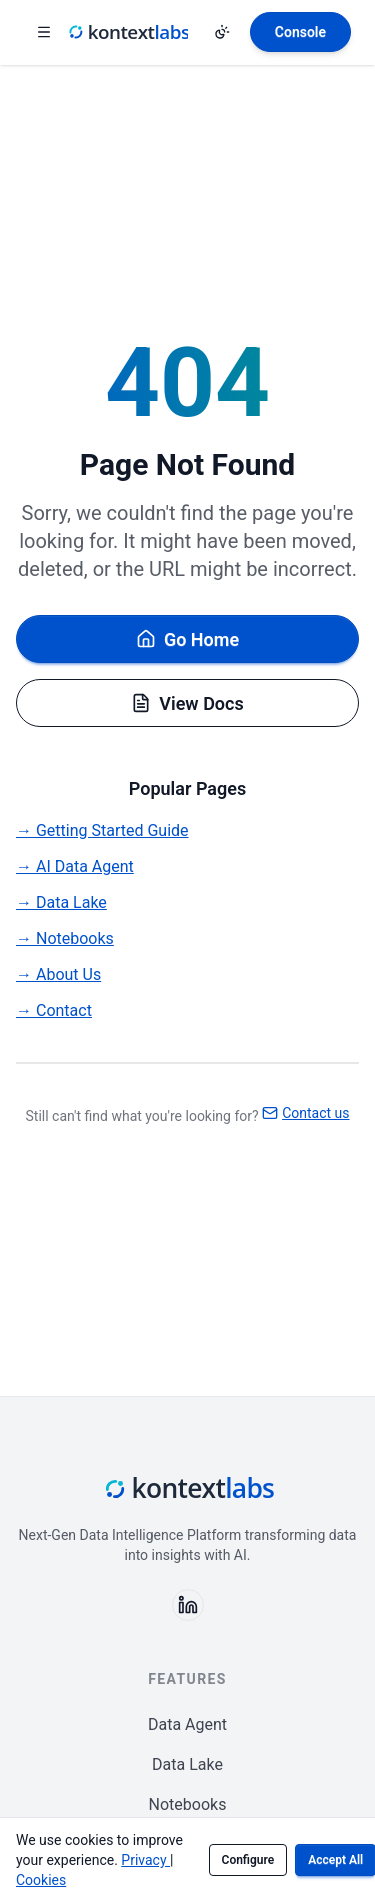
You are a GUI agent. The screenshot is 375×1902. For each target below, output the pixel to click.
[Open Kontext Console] (300, 32)
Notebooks (188, 1804)
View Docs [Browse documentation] (187, 703)
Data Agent (187, 1724)
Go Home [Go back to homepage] (187, 639)
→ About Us (58, 974)
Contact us (305, 1113)
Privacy (145, 1860)
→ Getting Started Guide (102, 830)
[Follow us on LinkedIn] (188, 1605)
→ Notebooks (65, 938)
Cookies (41, 1880)
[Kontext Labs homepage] (128, 32)
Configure (248, 1860)
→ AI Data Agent (75, 866)
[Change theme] (222, 32)
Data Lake (187, 1764)
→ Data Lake (61, 902)
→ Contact (54, 1010)
